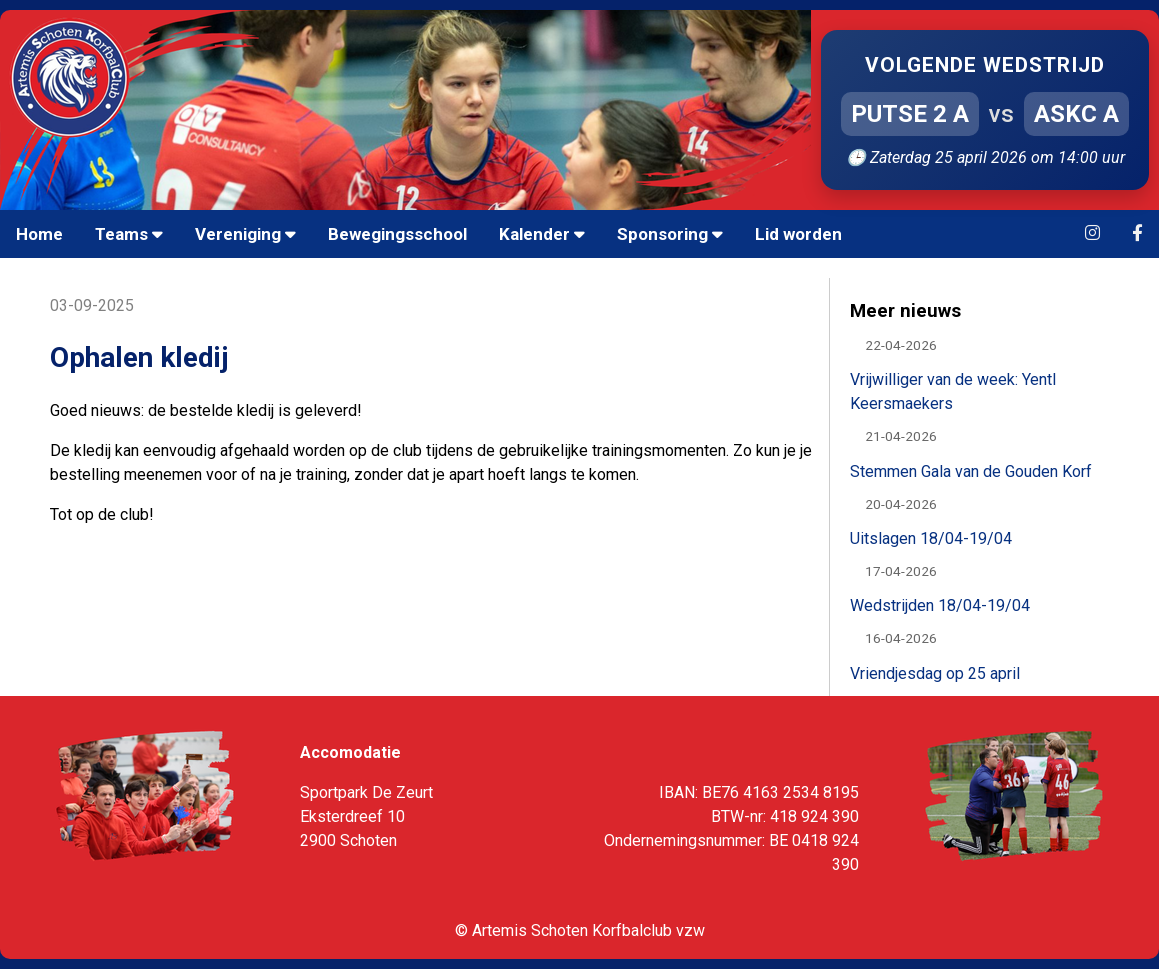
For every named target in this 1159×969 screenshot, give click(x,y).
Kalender (542, 234)
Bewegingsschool (397, 234)
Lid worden (798, 234)
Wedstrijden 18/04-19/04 (940, 605)
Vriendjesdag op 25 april (935, 673)
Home (39, 234)
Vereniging (245, 234)
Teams (129, 234)
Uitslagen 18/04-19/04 (931, 538)
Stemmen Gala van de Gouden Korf (971, 471)
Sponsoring (670, 234)
